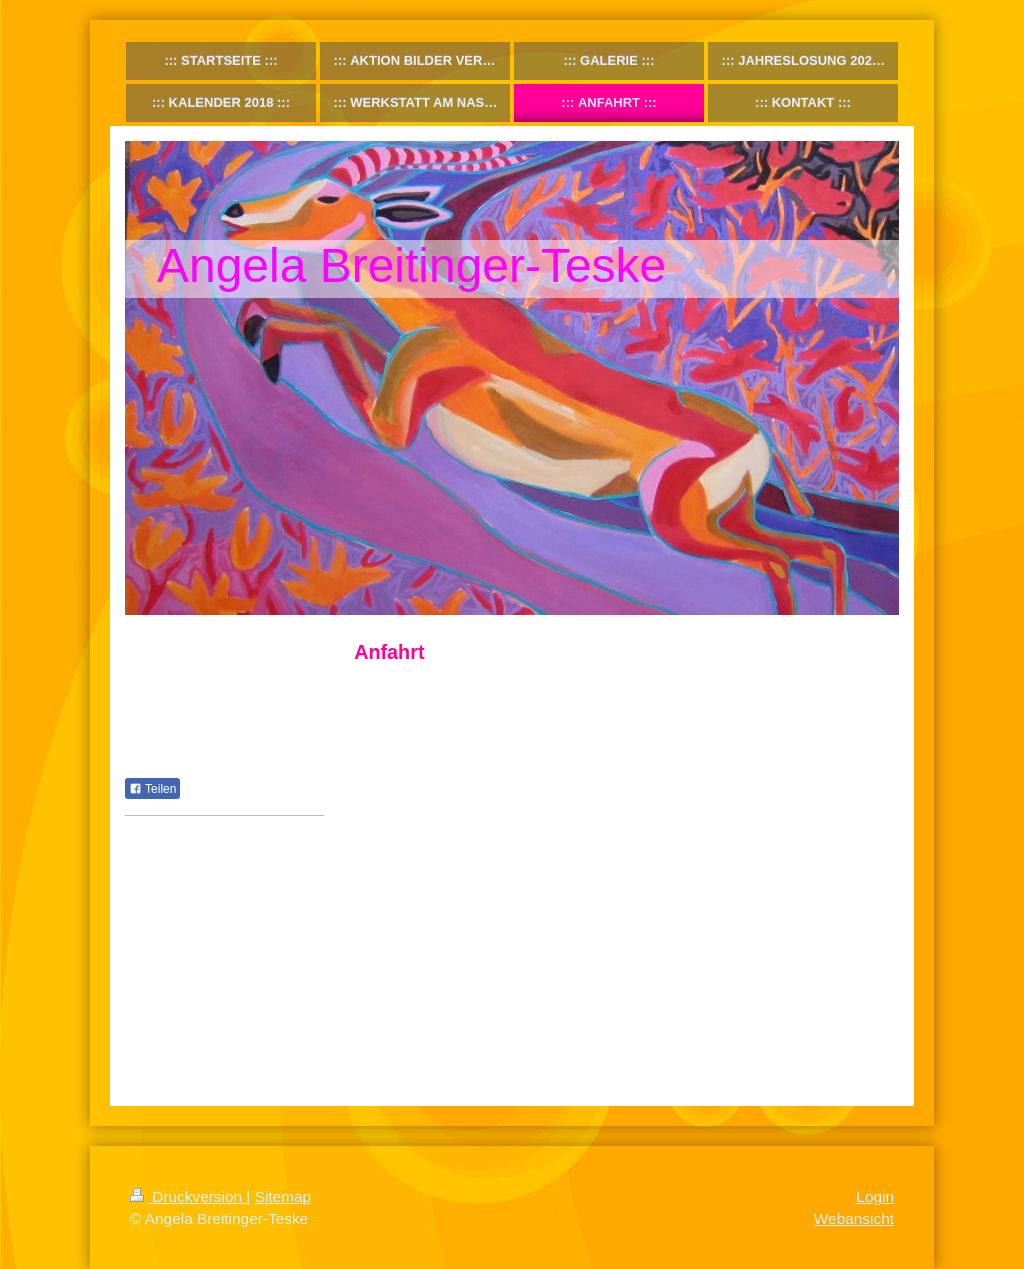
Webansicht (854, 1218)
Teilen (152, 789)
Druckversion (188, 1196)
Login (875, 1196)
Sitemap (283, 1196)
